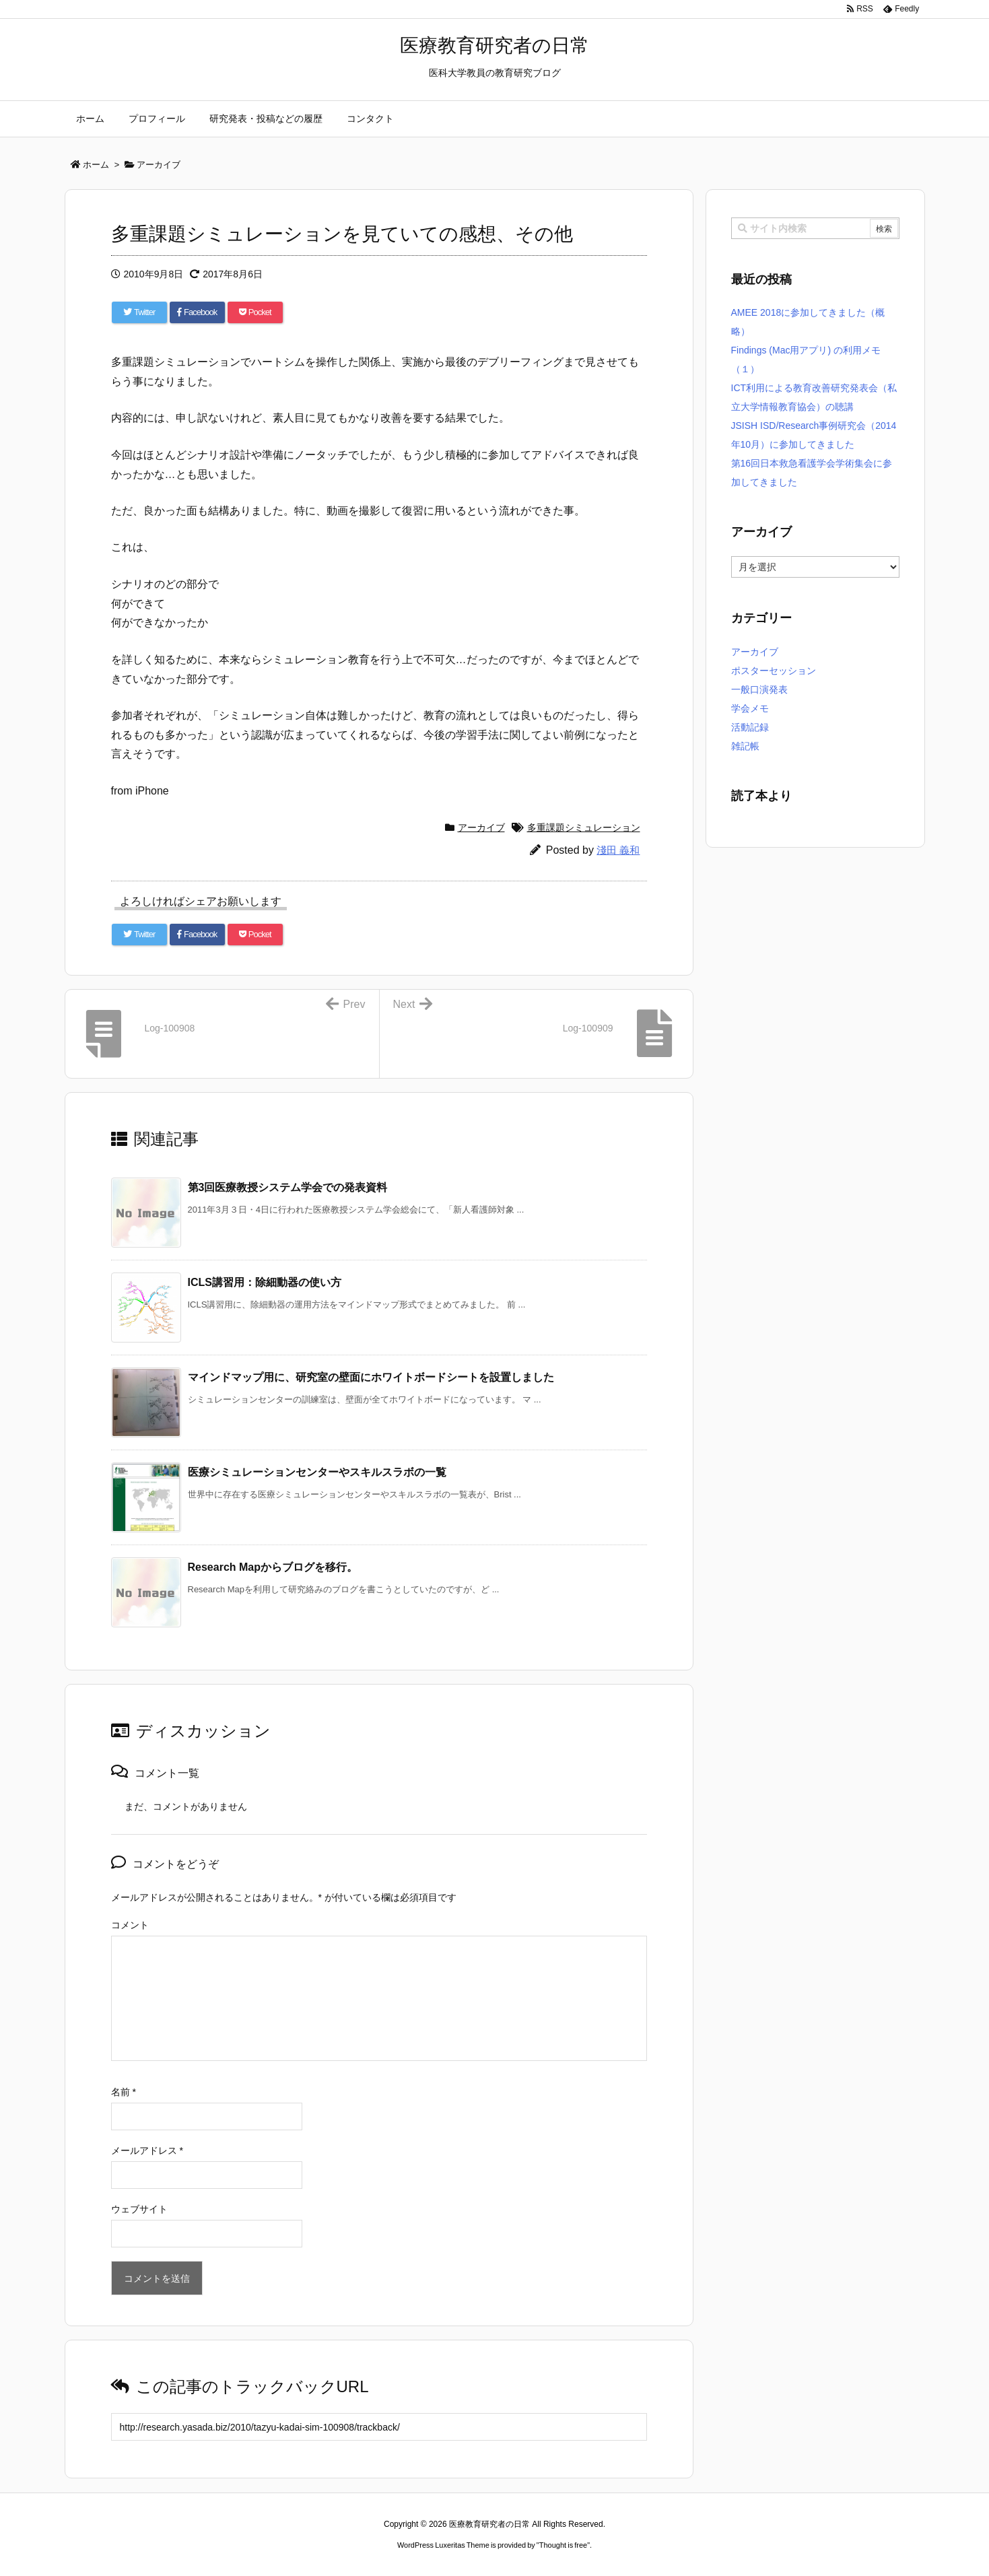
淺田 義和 (618, 850)
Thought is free (563, 2545)
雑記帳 (745, 746)
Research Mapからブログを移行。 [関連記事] (273, 1567)
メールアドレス (147, 2150)
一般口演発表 (759, 689)
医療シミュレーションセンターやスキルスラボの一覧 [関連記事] (317, 1472)
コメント (130, 1925)
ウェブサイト (139, 2209)
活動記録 (750, 727)
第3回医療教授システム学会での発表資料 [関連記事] (288, 1187)
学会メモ (750, 708)
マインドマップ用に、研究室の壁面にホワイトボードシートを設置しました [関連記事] (371, 1377)
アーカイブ (481, 827)
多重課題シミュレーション (583, 827)
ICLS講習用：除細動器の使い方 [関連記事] (264, 1282)
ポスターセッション (773, 670)
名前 (123, 2092)
